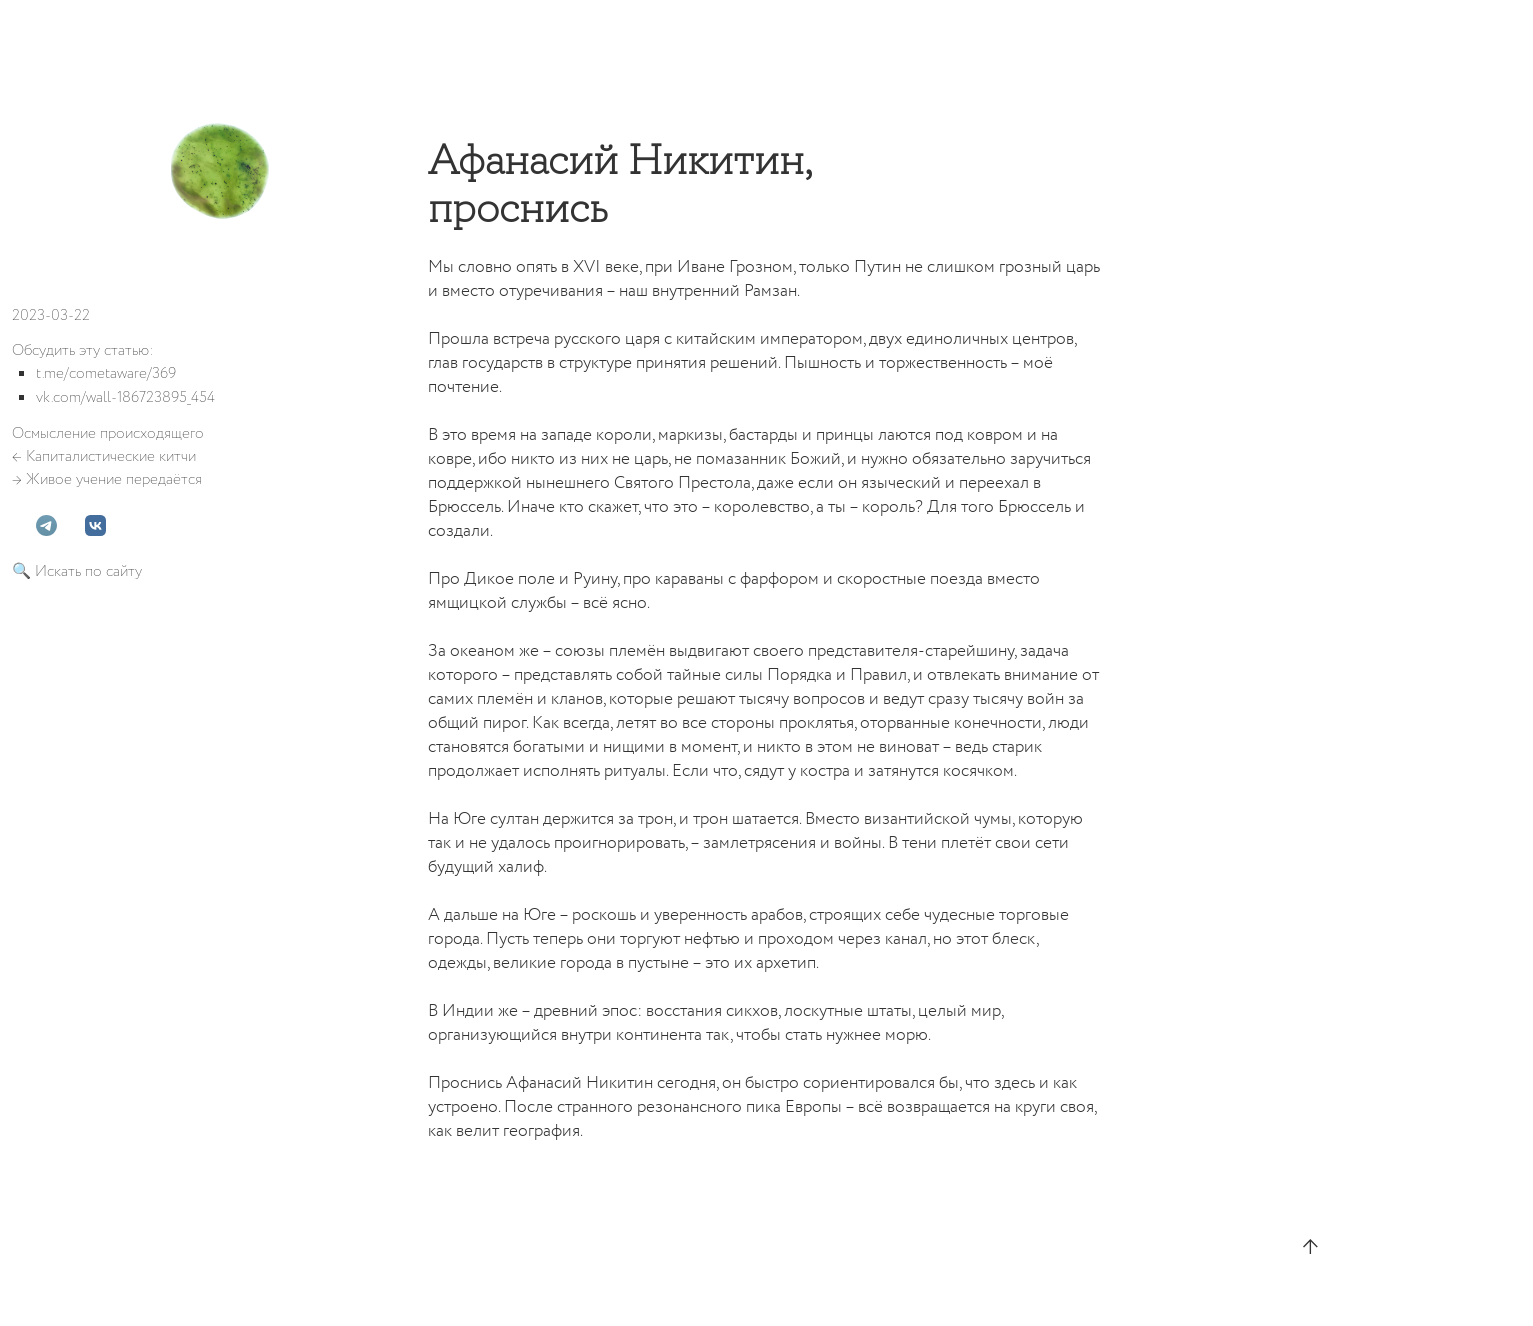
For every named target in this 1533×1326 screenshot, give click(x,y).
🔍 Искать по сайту (77, 571)
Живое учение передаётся (114, 479)
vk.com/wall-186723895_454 (125, 397)
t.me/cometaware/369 (106, 373)
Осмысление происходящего (108, 433)
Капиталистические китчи (111, 456)
